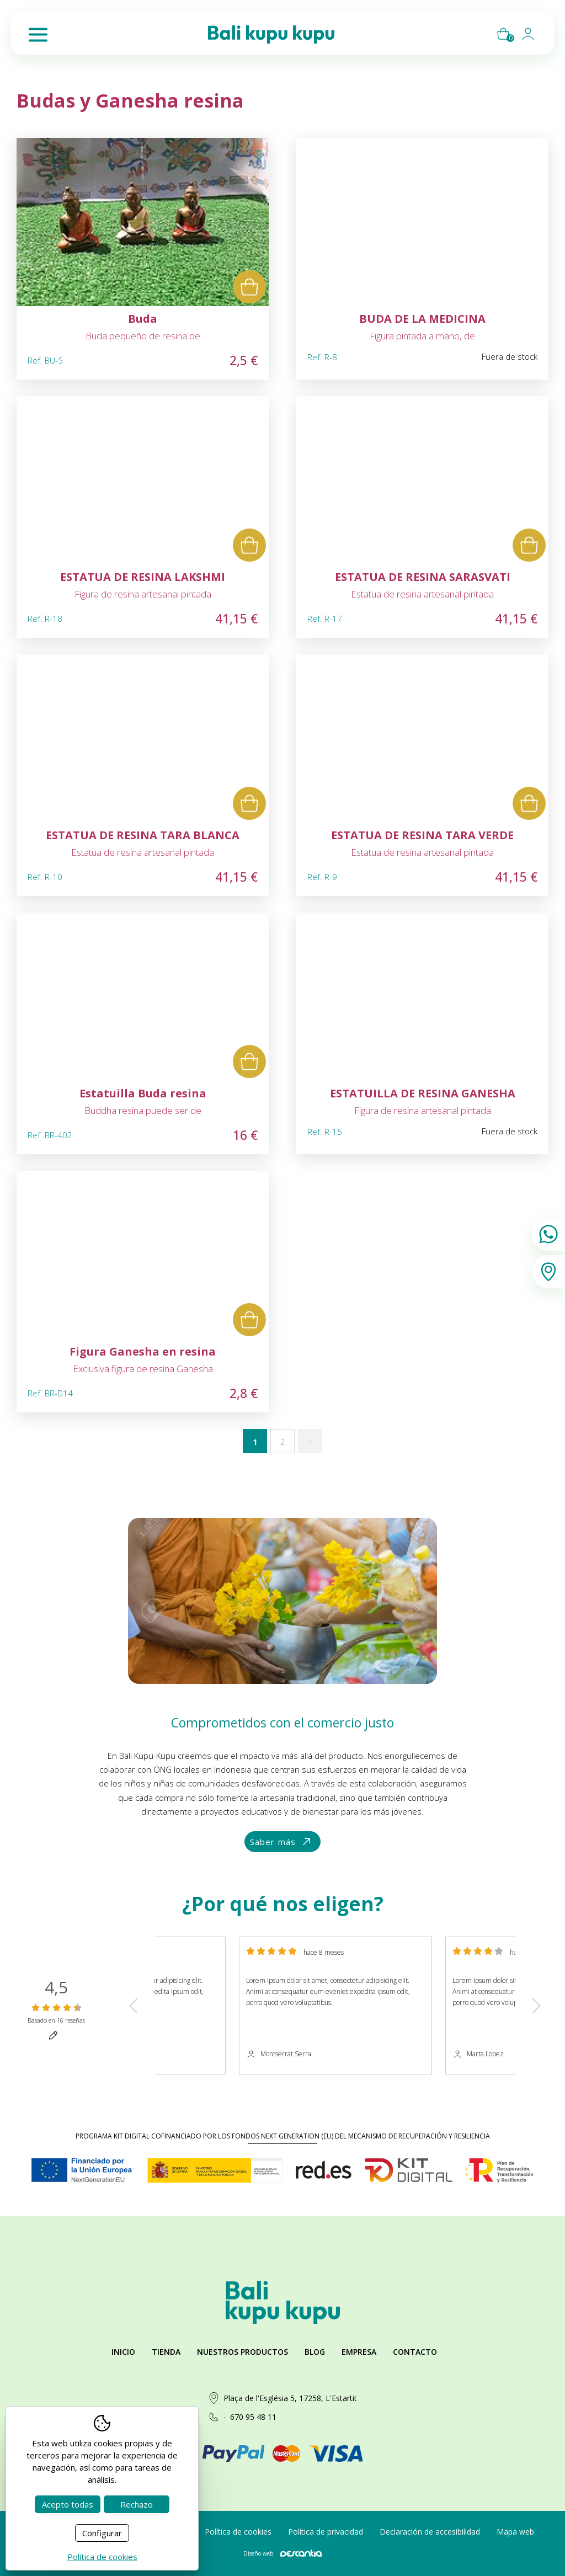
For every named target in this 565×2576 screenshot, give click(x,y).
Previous (133, 2005)
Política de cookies (238, 2531)
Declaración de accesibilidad (430, 2531)
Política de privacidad (325, 2531)
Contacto (415, 2351)
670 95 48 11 (253, 2417)
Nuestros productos (242, 2351)
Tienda (166, 2351)
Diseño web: (282, 2553)
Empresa (359, 2351)
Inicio (123, 2351)
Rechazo (136, 2504)
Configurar (102, 2532)
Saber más (281, 1842)
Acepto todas (67, 2504)
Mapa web (515, 2531)
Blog (315, 2351)
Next (536, 2005)
